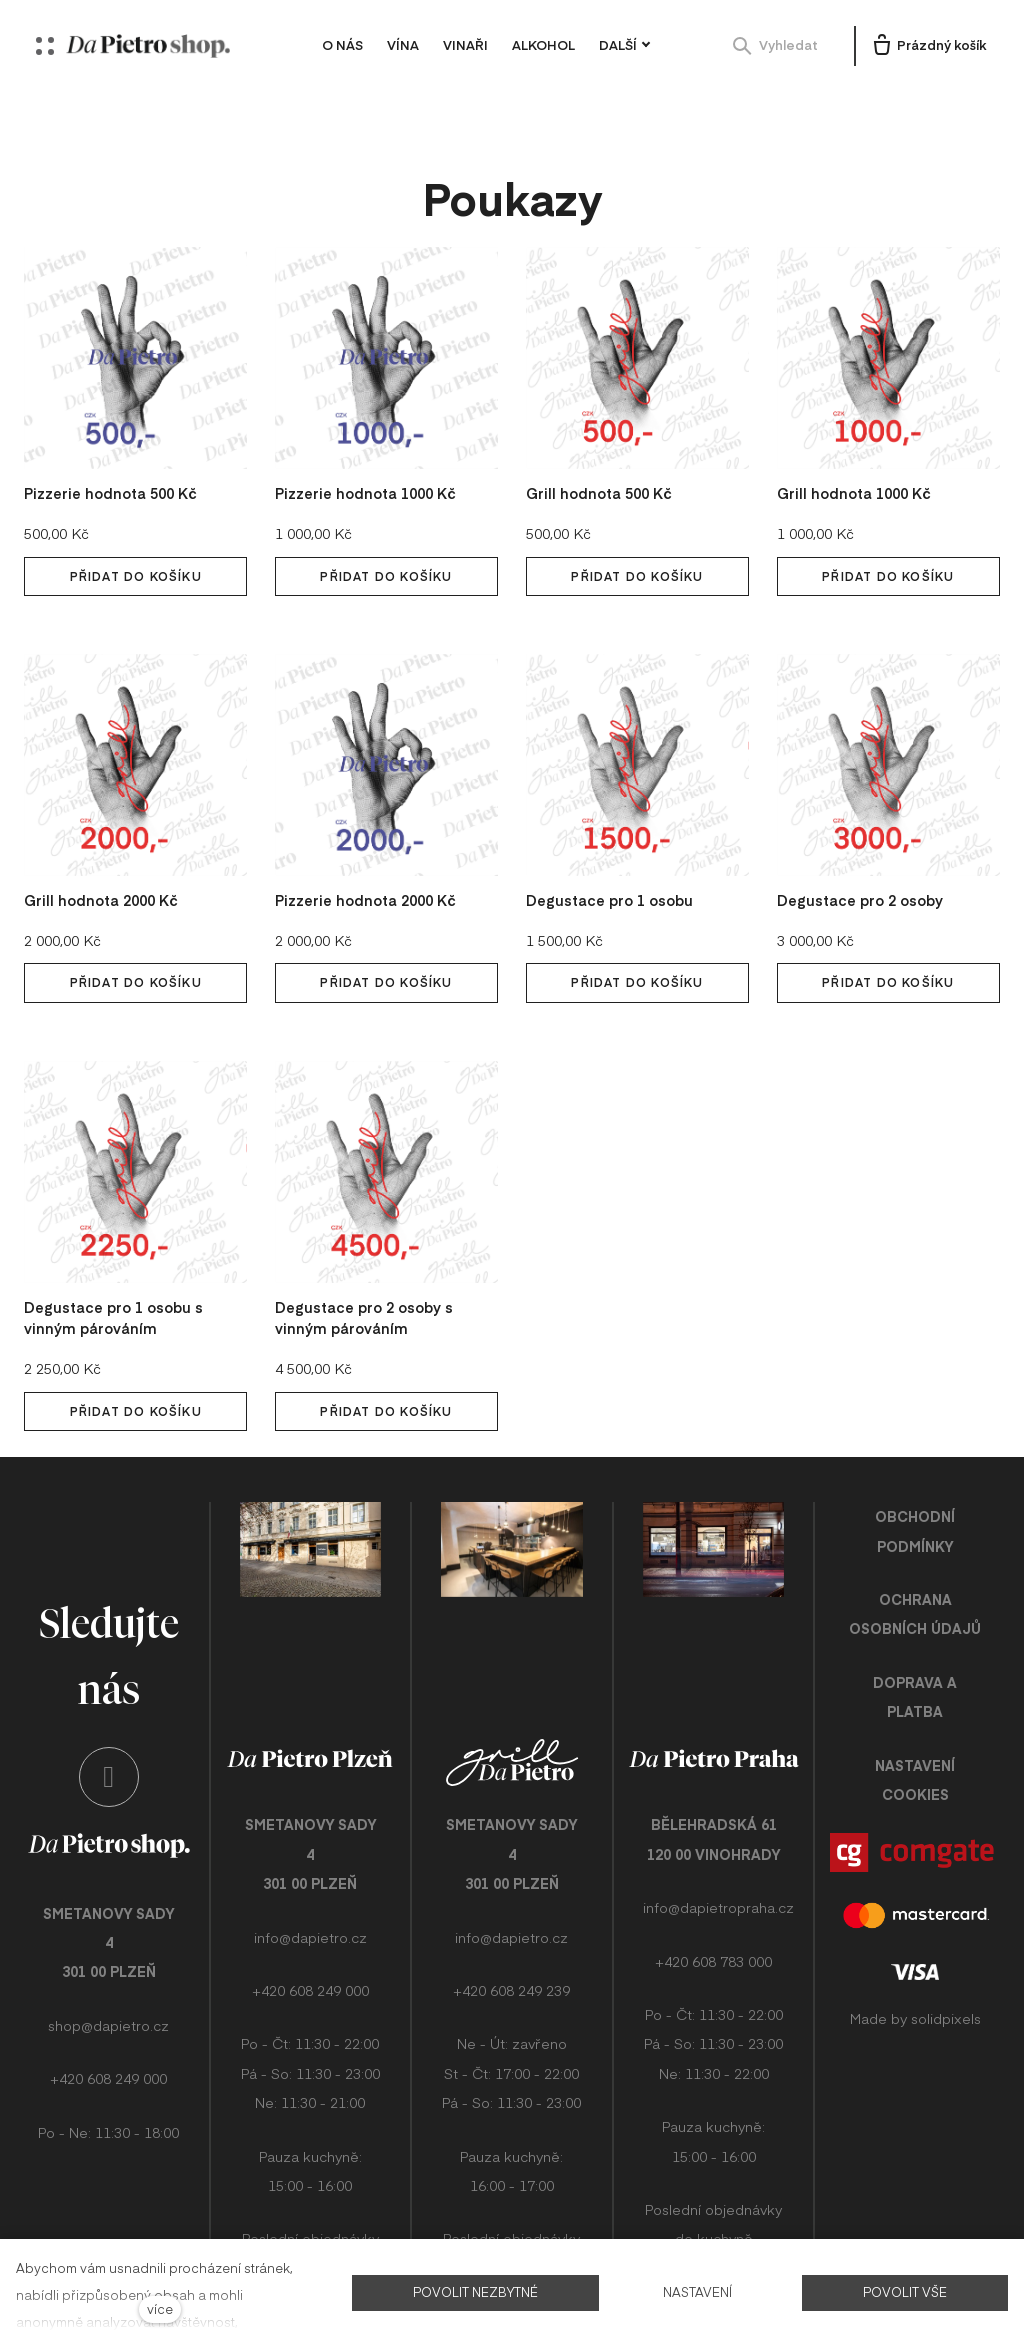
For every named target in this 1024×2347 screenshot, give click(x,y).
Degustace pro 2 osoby (864, 857)
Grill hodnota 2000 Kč (104, 857)
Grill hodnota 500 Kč (602, 450)
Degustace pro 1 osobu (613, 857)
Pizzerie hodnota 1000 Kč (371, 450)
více (160, 2308)
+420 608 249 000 (108, 2063)
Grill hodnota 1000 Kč (857, 450)
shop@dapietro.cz (108, 2010)
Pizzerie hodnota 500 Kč (115, 450)
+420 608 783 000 (713, 1921)
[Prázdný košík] (928, 46)
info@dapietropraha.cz (718, 1867)
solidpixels (946, 1978)
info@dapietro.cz (310, 1897)
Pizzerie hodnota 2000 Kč (371, 857)
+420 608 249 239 (511, 1950)
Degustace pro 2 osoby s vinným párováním (368, 1277)
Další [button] (633, 45)
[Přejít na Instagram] (109, 1762)
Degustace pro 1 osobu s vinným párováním (117, 1277)
